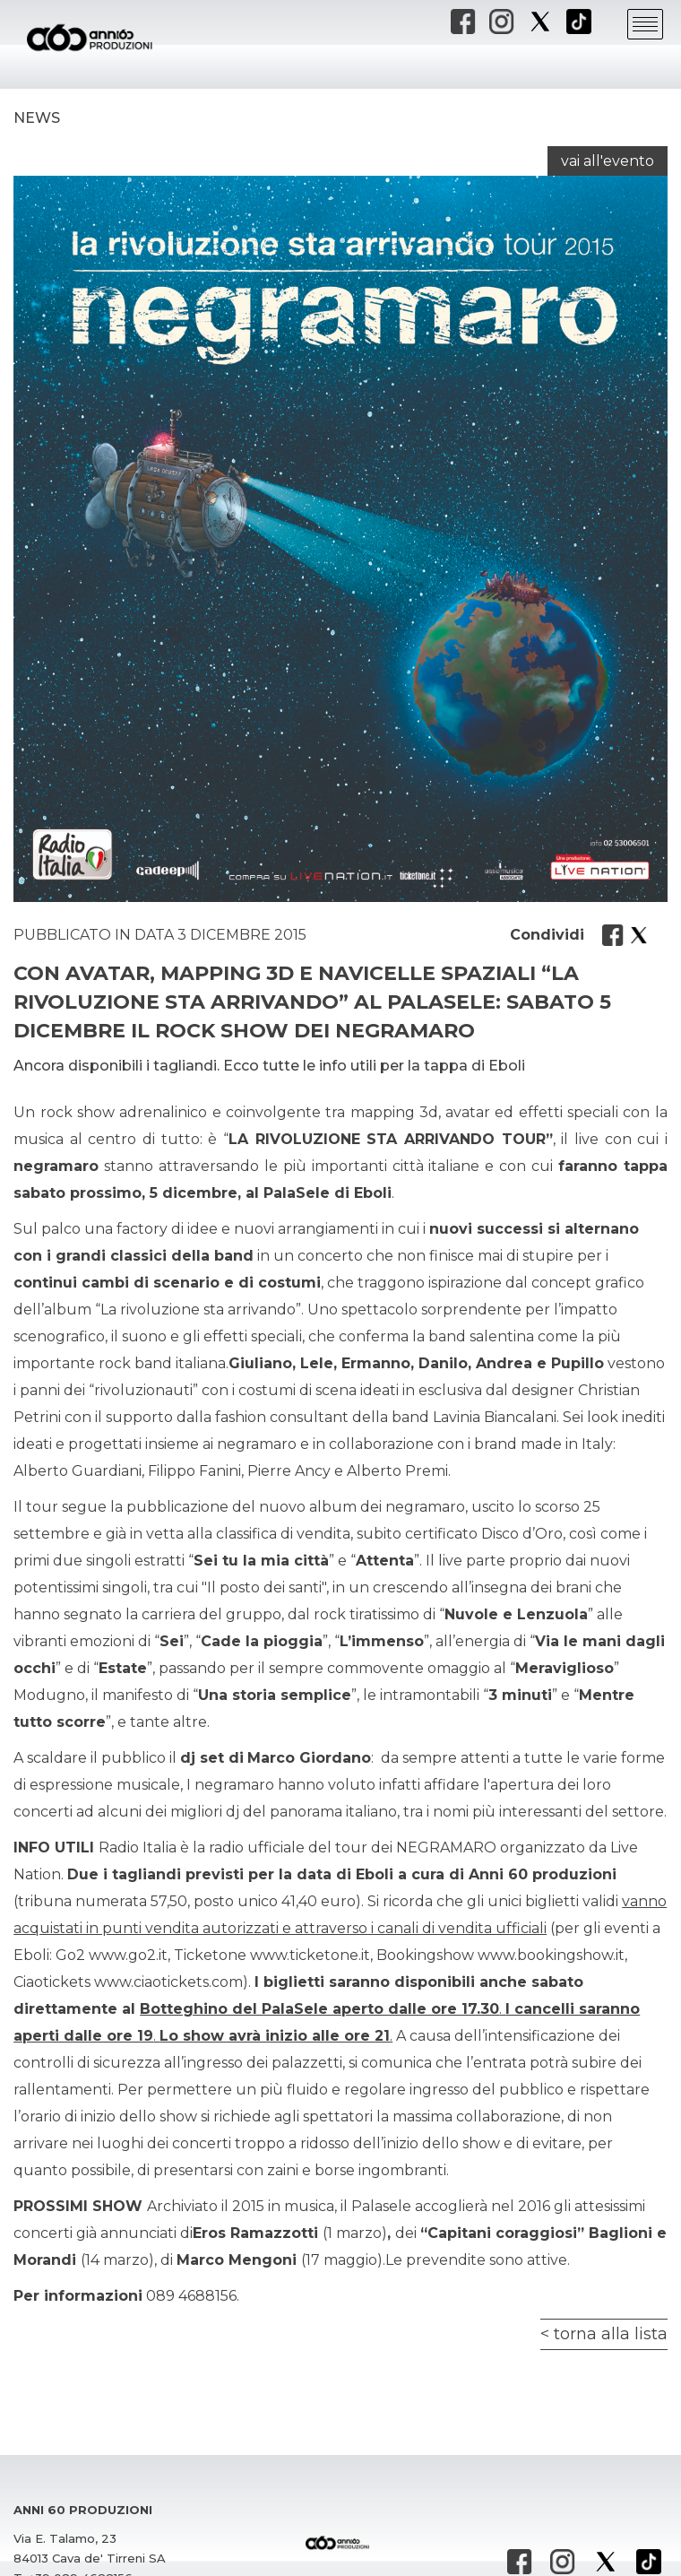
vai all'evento (607, 160)
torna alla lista (611, 2334)
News (36, 117)
